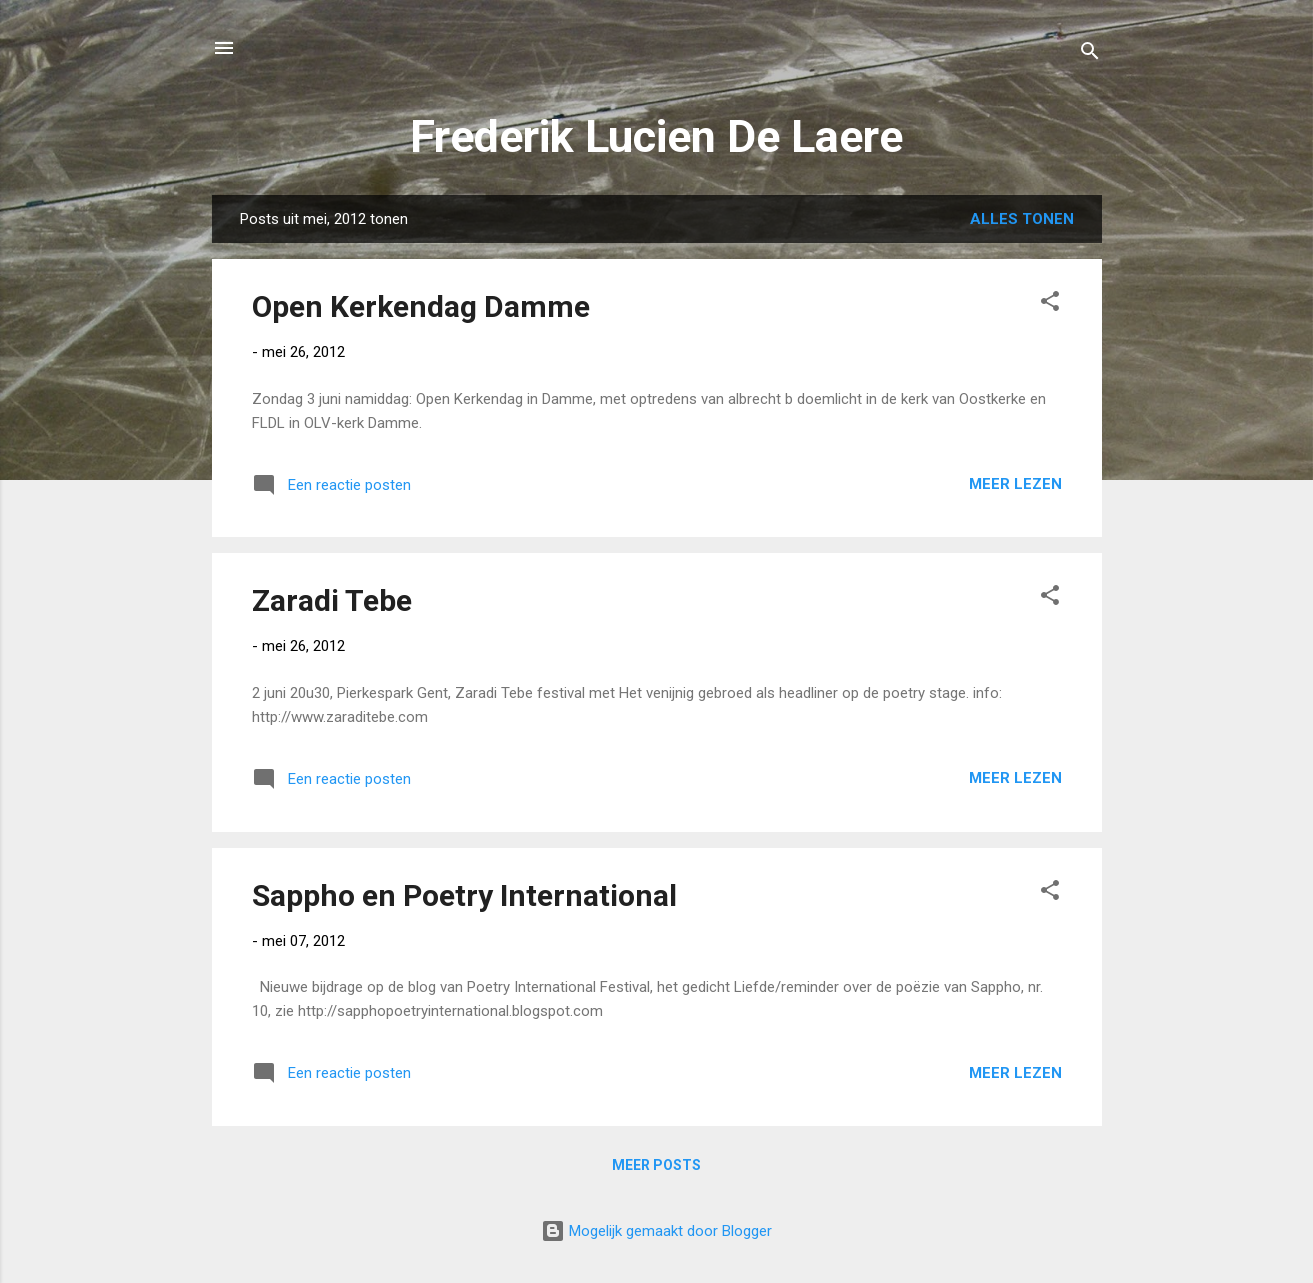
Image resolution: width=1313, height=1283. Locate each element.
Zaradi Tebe (332, 600)
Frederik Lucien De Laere (656, 136)
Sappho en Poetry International (464, 895)
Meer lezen (1015, 484)
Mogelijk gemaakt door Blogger (656, 1231)
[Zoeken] (1090, 54)
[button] (1050, 304)
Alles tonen (1022, 219)
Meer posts (656, 1165)
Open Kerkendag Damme (421, 306)
